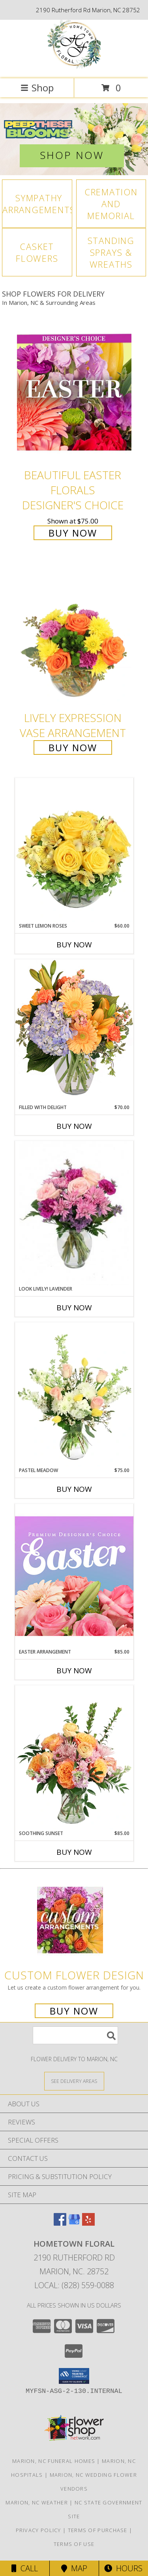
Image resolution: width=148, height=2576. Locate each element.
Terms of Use (74, 2544)
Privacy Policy (38, 2530)
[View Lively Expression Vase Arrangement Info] (74, 635)
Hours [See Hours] (123, 2568)
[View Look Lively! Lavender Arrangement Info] (74, 1213)
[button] (74, 2376)
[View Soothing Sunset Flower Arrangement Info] (74, 1757)
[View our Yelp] (88, 2223)
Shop (37, 87)
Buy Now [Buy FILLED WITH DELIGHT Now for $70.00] (74, 1126)
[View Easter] (74, 139)
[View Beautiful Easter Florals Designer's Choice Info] (74, 392)
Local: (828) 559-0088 (74, 2285)
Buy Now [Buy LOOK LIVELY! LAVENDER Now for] (74, 1307)
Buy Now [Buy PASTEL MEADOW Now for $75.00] (74, 1489)
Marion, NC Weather (36, 2502)
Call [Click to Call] (24, 2568)
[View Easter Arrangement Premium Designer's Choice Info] (74, 1576)
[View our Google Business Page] (74, 2223)
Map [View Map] (74, 2568)
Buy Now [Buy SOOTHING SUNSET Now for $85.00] (74, 1852)
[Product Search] (75, 2035)
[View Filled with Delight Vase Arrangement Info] (74, 1031)
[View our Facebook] (60, 2223)
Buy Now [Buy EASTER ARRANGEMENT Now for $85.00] (74, 1670)
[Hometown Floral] (73, 67)
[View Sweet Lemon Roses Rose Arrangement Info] (74, 850)
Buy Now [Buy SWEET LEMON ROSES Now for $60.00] (74, 944)
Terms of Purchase (97, 2530)
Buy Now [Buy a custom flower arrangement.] (74, 2010)
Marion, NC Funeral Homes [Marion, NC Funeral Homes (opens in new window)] (53, 2460)
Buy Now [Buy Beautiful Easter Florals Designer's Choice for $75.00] (73, 532)
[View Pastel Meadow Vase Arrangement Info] (74, 1395)
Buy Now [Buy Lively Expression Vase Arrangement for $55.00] (73, 747)
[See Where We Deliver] (74, 2081)
